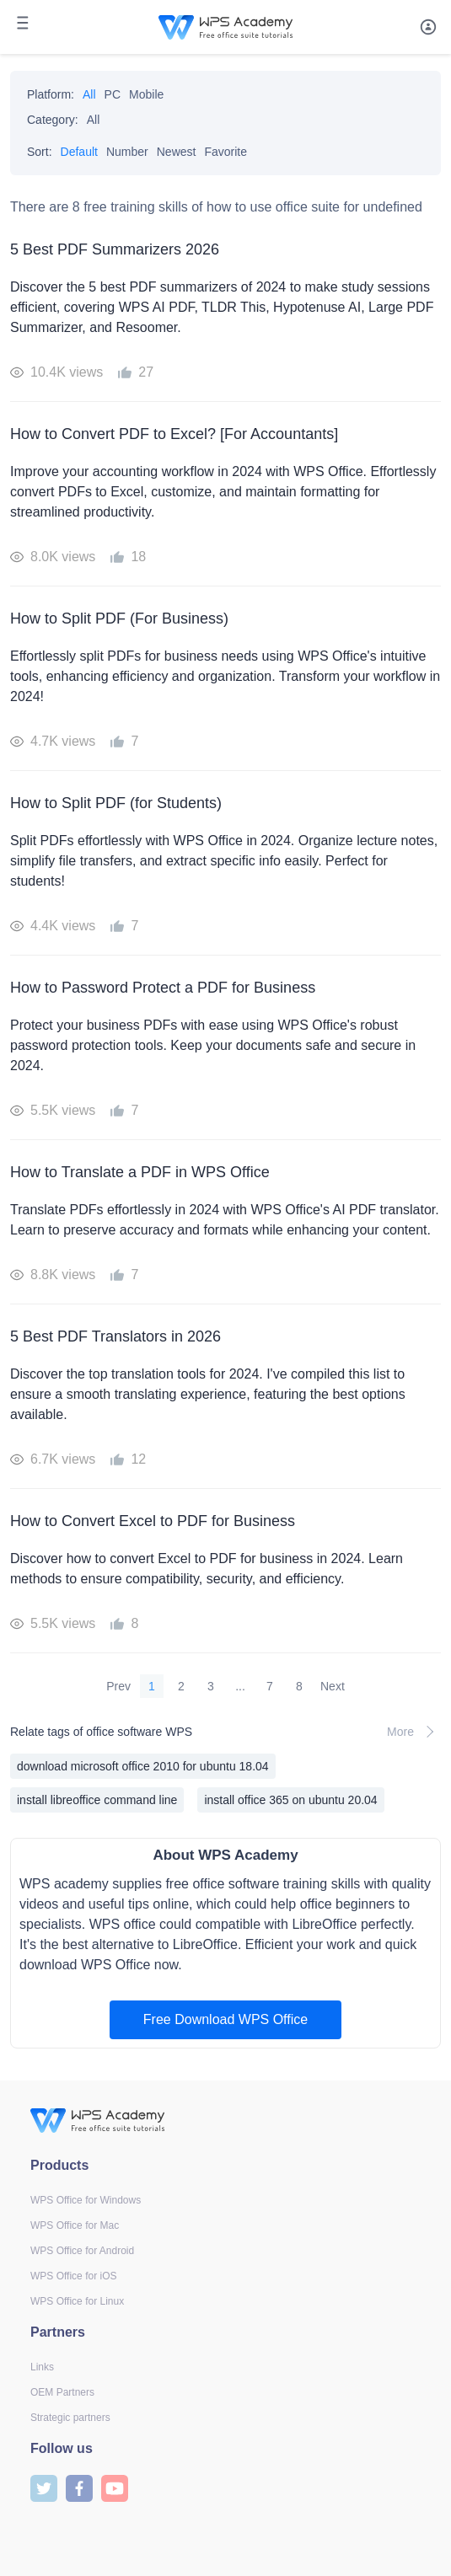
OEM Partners (62, 2392)
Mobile (146, 94)
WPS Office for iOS (73, 2276)
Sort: (39, 151)
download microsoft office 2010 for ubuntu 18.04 (143, 1766)
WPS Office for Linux (77, 2301)
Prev (118, 1686)
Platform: (50, 94)
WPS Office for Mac (74, 2225)
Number (127, 151)
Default (79, 151)
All (89, 94)
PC (113, 94)
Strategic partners (70, 2417)
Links (42, 2367)
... (240, 1686)
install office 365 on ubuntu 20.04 (290, 1800)
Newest (176, 151)
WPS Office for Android (82, 2251)
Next (332, 1686)
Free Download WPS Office (225, 2019)
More (414, 1732)
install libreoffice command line (97, 1800)
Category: (52, 119)
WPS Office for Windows (85, 2200)
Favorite (225, 151)
